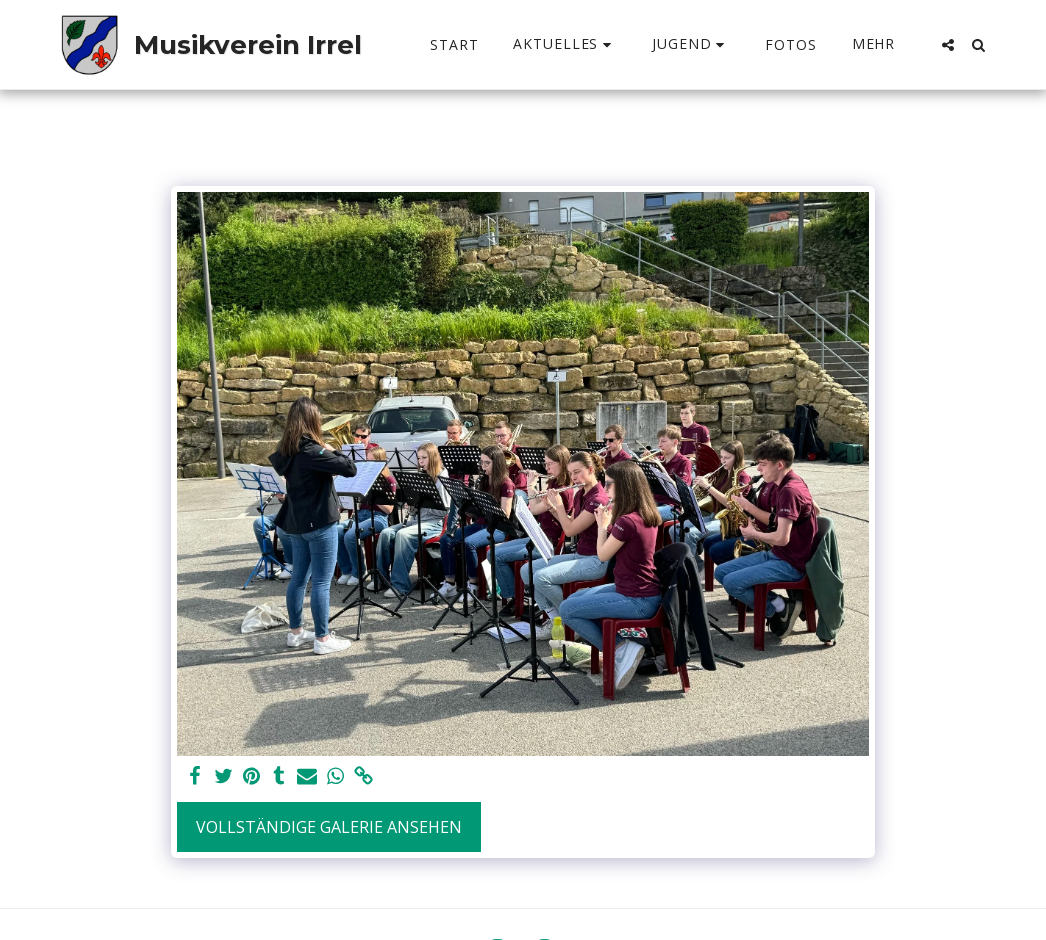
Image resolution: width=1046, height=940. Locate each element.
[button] (565, 44)
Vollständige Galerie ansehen (329, 827)
